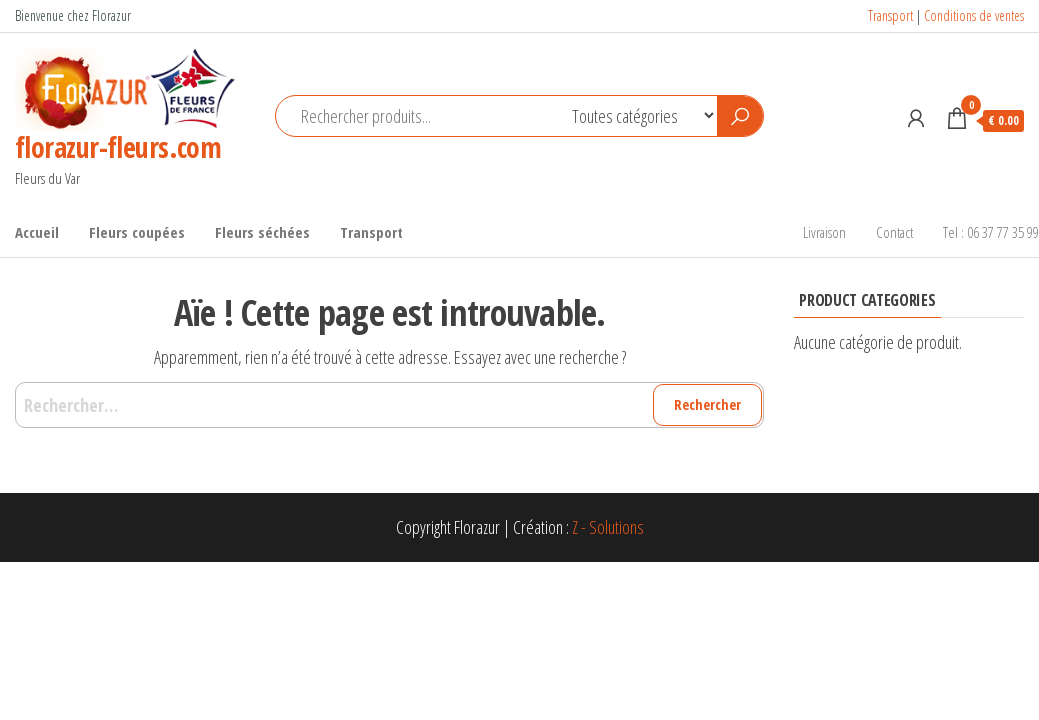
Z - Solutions (608, 527)
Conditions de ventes (974, 15)
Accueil (37, 232)
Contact (894, 232)
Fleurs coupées (137, 232)
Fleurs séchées (262, 232)
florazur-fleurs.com (118, 147)
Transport (890, 15)
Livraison (824, 232)
